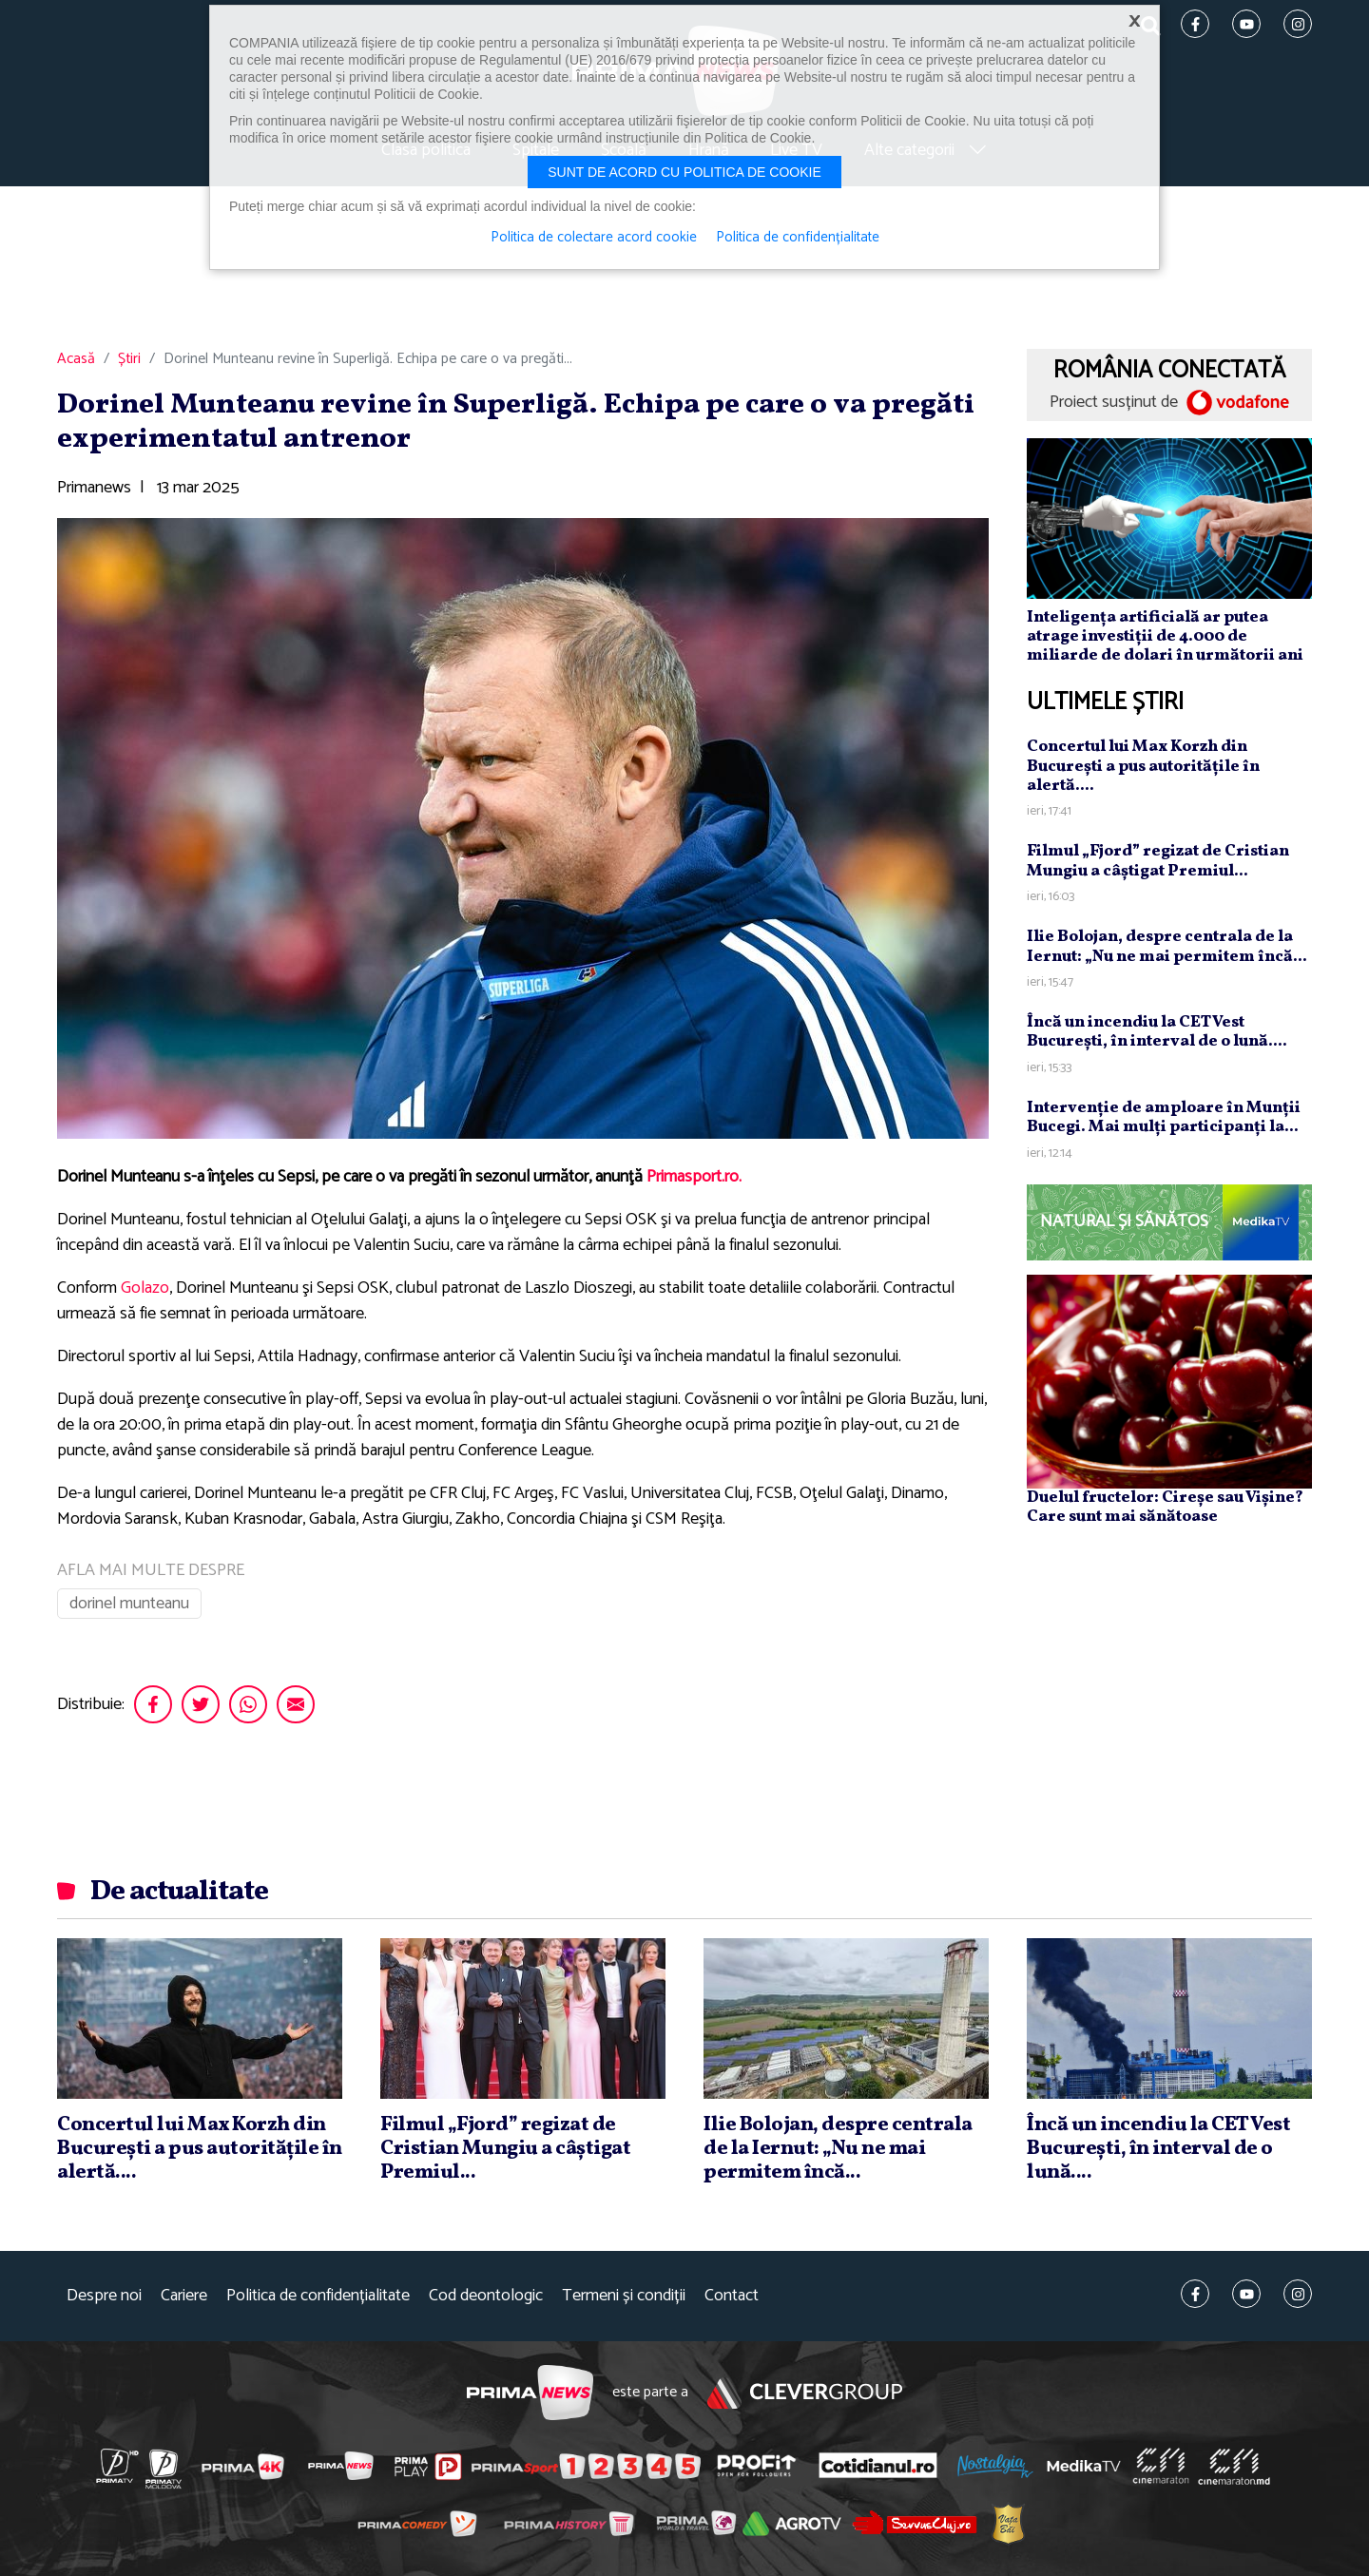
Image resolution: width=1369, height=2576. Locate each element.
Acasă (76, 359)
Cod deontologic (486, 2296)
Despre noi (104, 2296)
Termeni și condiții (623, 2296)
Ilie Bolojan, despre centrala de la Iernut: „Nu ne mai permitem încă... (1167, 946)
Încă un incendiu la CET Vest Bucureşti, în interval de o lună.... (1157, 1031)
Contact (731, 2296)
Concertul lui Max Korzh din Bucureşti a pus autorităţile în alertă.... (1143, 766)
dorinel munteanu (129, 1603)
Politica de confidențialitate (318, 2296)
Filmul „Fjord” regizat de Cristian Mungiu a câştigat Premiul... (1158, 860)
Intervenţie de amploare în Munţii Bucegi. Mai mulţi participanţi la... (1164, 1117)
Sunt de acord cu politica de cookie (684, 172)
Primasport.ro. (694, 1177)
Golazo (145, 1288)
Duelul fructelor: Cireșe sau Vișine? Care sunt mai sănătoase (1165, 1507)
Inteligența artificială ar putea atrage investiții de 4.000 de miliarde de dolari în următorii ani (1165, 636)
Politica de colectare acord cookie (594, 237)
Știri (129, 359)
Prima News (530, 2393)
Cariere (184, 2296)
